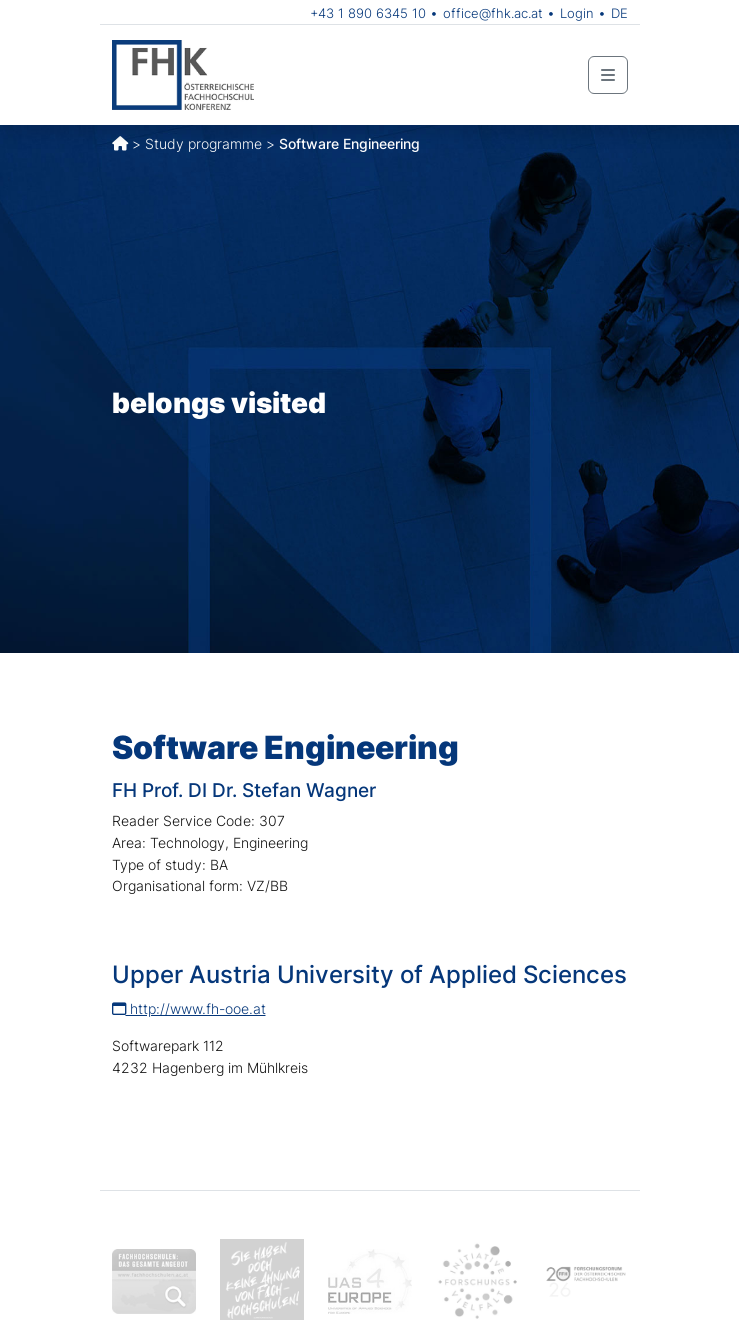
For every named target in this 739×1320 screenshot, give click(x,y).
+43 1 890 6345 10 (368, 13)
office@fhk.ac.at (493, 13)
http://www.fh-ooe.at (189, 1008)
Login (577, 13)
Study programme (203, 143)
